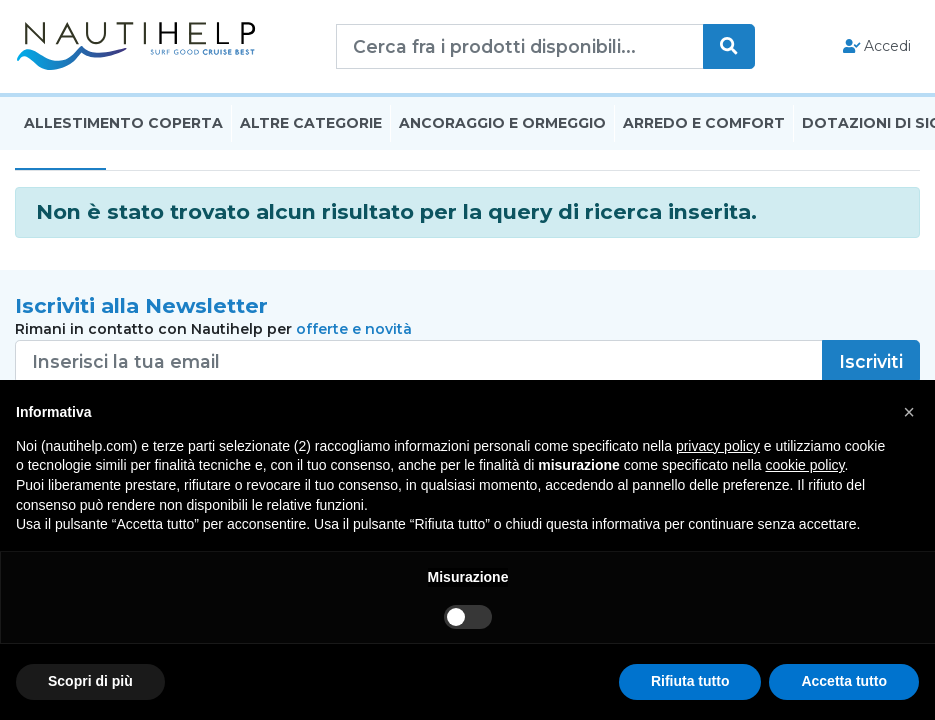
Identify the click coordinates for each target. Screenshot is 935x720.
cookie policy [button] (804, 465)
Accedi (877, 46)
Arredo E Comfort (704, 123)
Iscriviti (871, 361)
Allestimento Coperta (123, 123)
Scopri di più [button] (90, 681)
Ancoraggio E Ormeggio (502, 123)
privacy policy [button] (718, 446)
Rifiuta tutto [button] (690, 681)
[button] (909, 412)
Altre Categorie (311, 123)
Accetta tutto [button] (844, 681)
